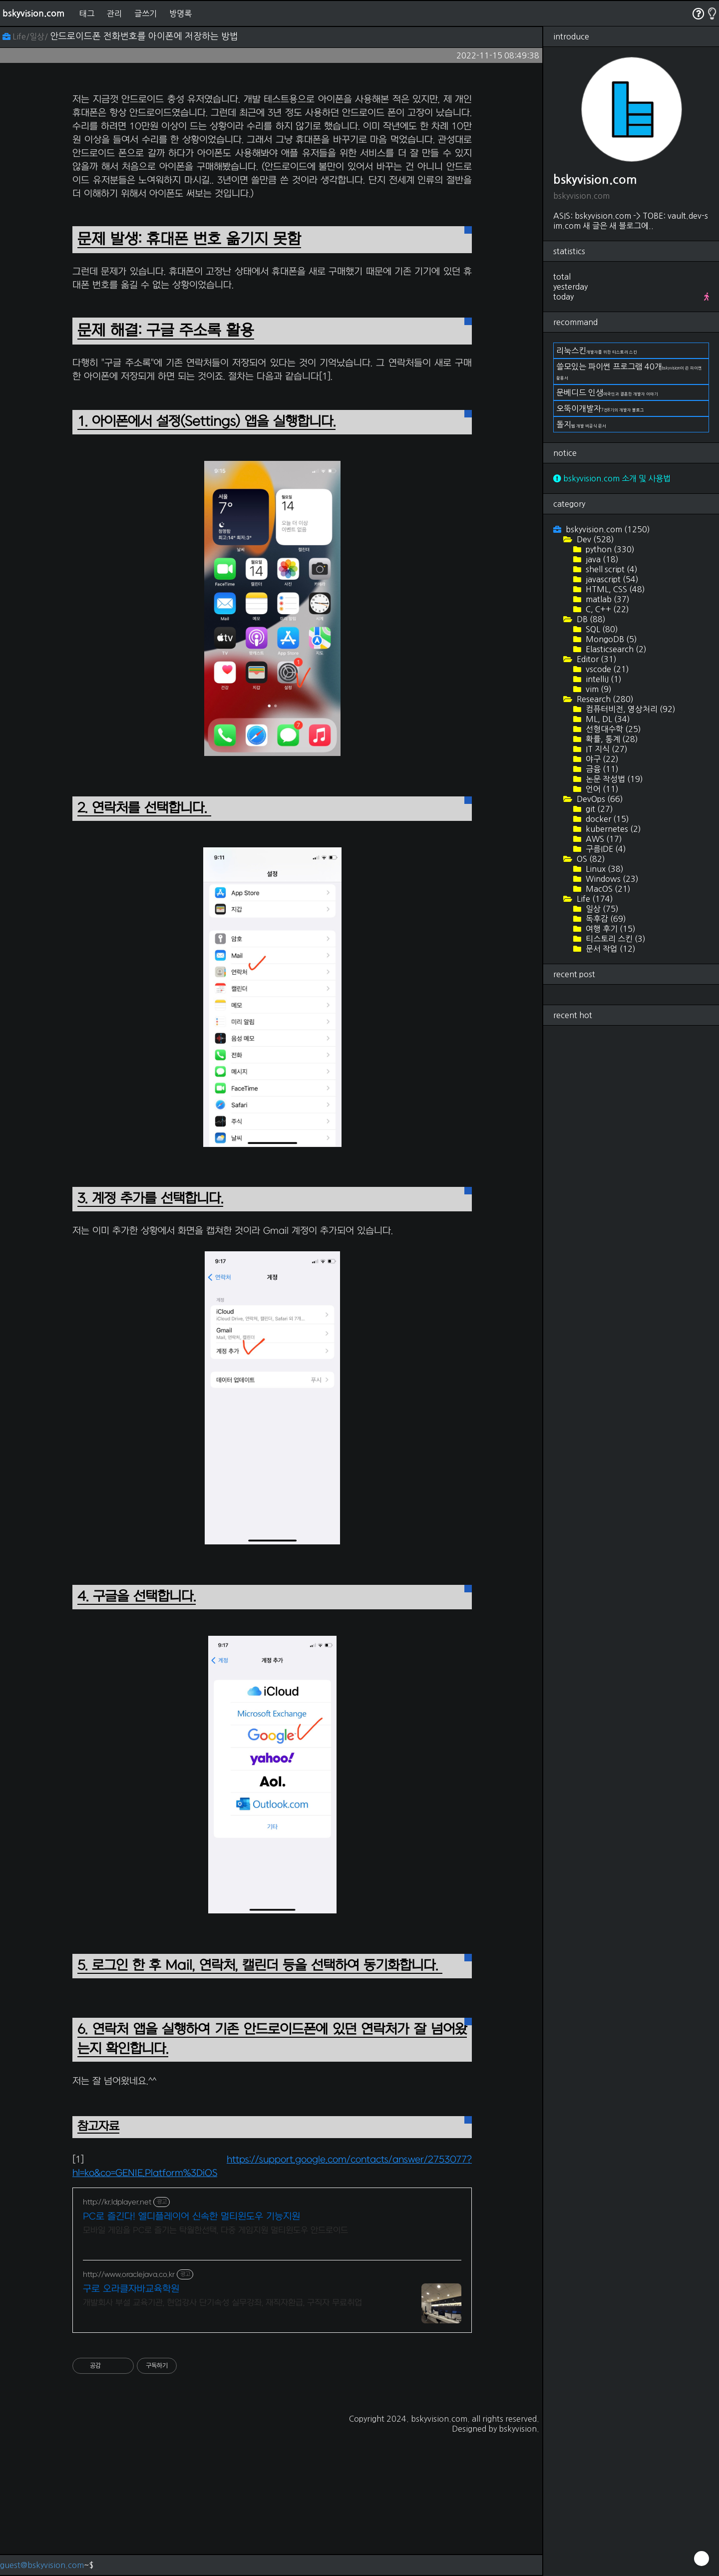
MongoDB (610, 639)
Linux (604, 869)
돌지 (581, 424)
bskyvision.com (33, 13)
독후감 (605, 919)
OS (590, 859)
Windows (611, 879)
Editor (596, 659)
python (609, 549)
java (601, 559)
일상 (601, 909)
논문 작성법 (613, 779)
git (598, 809)
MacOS (607, 889)
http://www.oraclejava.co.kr (129, 2274)
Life (594, 899)
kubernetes (612, 829)
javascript (611, 579)
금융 (601, 769)
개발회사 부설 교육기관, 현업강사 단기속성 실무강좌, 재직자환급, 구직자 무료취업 (222, 2302)
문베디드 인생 (607, 392)
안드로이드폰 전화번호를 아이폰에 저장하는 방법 (144, 36)
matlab (607, 599)
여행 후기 (610, 929)
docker (606, 819)
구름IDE (605, 849)
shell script (611, 569)
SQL (601, 629)
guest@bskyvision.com (42, 2565)
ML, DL (607, 719)
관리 (114, 13)
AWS (603, 839)
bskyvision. (519, 2429)
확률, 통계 (611, 739)
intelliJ (603, 679)
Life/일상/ (26, 36)
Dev (594, 539)
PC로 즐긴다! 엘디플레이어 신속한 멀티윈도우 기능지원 (191, 2216)
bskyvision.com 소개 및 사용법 (612, 478)
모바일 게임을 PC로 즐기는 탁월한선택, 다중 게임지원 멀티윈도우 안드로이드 (215, 2230)
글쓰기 (145, 13)
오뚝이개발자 (600, 408)
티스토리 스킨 (615, 939)
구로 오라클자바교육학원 (131, 2289)
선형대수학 (612, 729)
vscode (606, 669)
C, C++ (606, 609)
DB (590, 619)
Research (604, 699)
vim (598, 689)
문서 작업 (610, 949)
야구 (601, 759)
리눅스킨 (596, 351)
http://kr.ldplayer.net (117, 2202)
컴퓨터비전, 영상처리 (630, 709)
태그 (86, 13)
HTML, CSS (614, 589)
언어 (601, 789)
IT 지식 (606, 749)
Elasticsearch (615, 649)
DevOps (599, 799)
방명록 (180, 13)
